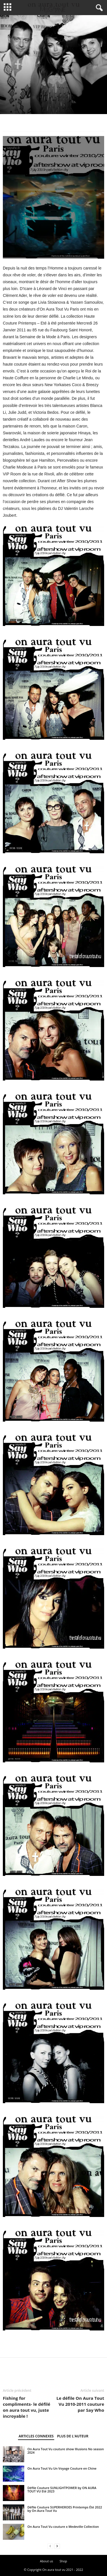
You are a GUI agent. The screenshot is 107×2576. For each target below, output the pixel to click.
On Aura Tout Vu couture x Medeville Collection (63, 2526)
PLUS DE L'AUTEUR (72, 2436)
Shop (63, 2561)
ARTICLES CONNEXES (36, 2436)
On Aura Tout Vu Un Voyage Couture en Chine (61, 2468)
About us (46, 2561)
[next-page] (57, 2546)
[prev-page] (50, 2546)
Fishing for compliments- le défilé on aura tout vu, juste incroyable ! (26, 2407)
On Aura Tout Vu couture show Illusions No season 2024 (65, 2451)
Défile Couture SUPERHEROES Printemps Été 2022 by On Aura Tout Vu (64, 2509)
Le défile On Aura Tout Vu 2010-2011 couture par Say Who (80, 2404)
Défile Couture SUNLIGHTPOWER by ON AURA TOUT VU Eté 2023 (61, 2489)
